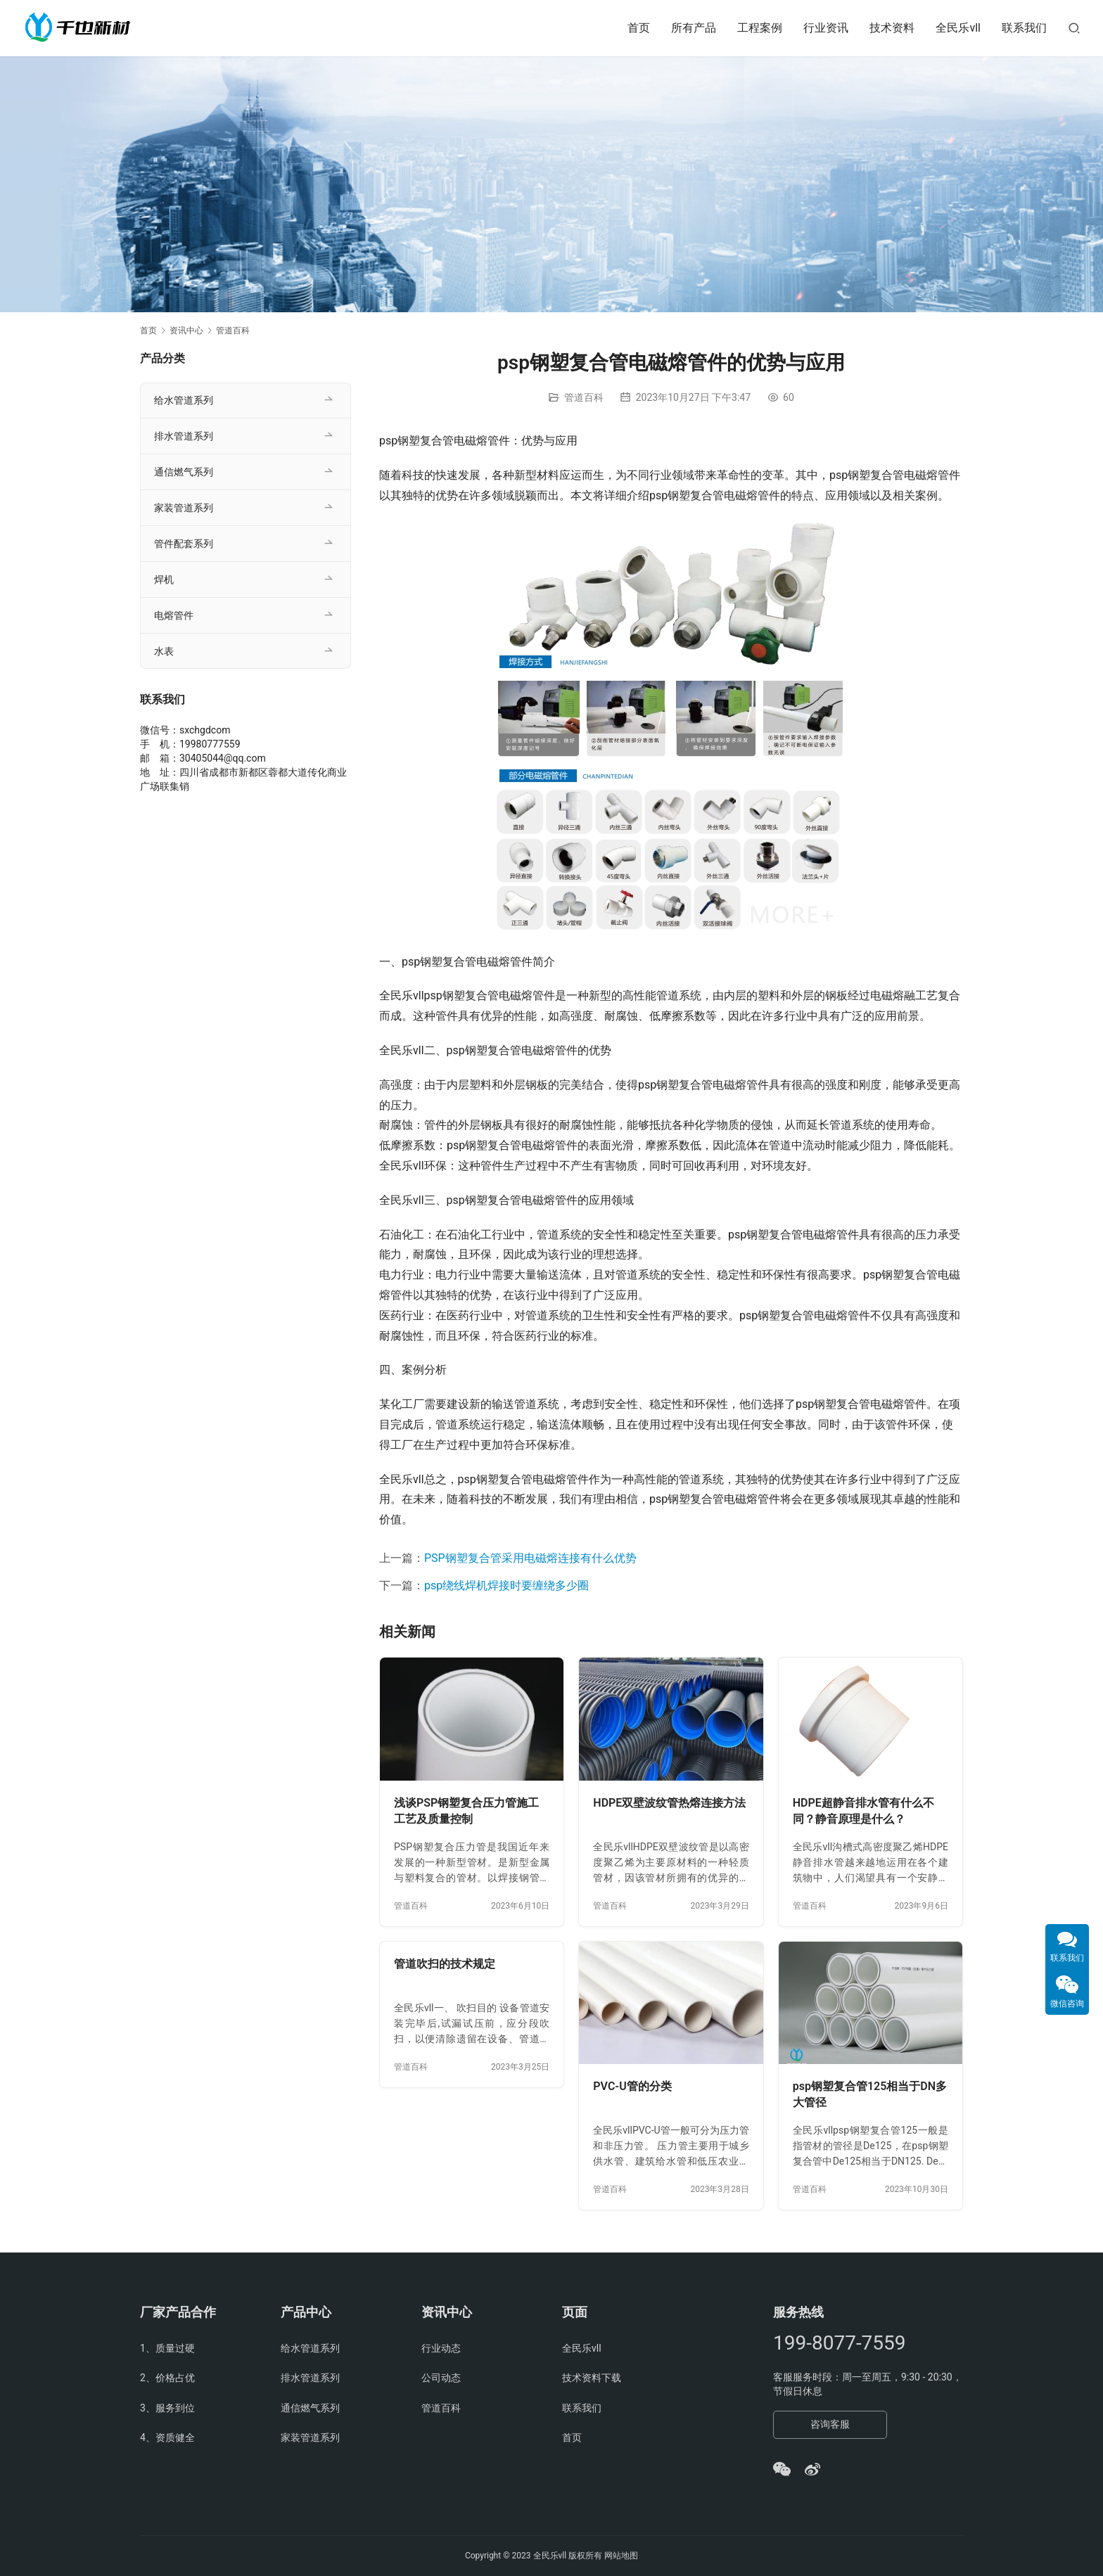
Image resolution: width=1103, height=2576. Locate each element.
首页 (638, 27)
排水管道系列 (183, 436)
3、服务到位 (167, 2408)
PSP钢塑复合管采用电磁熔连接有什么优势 (530, 1558)
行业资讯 (825, 27)
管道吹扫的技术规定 (444, 1964)
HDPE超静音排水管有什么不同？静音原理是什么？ (863, 1811)
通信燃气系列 (183, 472)
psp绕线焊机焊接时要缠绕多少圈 (506, 1585)
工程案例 (759, 27)
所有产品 (693, 27)
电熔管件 (173, 615)
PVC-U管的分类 (632, 2086)
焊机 (164, 579)
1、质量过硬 (167, 2348)
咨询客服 (830, 2424)
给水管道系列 (183, 400)
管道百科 (584, 397)
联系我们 (1024, 27)
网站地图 (621, 2556)
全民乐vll (958, 27)
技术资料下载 (591, 2377)
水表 (164, 651)
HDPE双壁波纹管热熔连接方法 (669, 1802)
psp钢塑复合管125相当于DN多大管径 (870, 2095)
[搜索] (1074, 27)
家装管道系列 (183, 507)
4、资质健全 (167, 2437)
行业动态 (441, 2348)
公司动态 (441, 2377)
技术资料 (891, 27)
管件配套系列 (183, 543)
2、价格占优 (167, 2377)
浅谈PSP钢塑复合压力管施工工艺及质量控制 (466, 1811)
